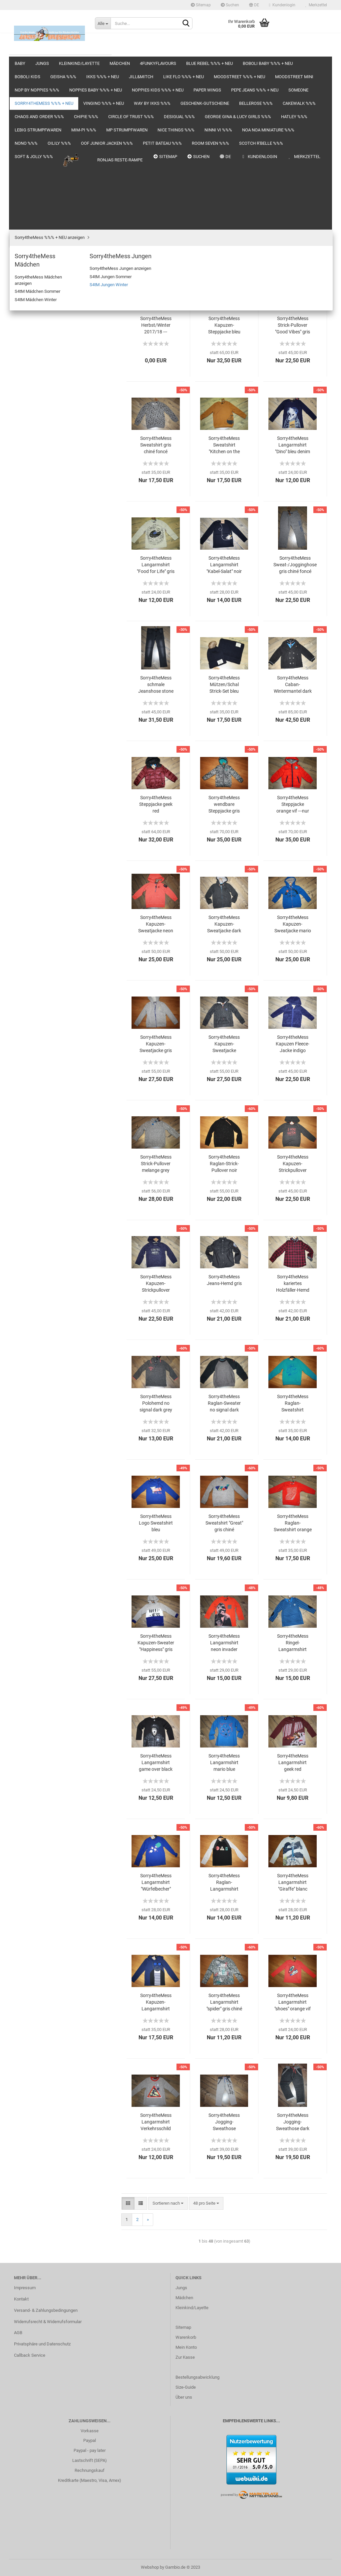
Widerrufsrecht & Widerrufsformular (48, 2321)
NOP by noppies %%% (34, 245)
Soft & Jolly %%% (30, 697)
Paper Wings (26, 284)
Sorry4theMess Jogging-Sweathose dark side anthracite (292, 2122)
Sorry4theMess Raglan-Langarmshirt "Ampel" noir (224, 1882)
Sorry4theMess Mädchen (43, 344)
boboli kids (24, 153)
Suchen (230, 5)
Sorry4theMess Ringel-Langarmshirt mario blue (292, 1643)
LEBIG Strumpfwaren (34, 539)
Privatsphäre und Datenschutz (42, 2343)
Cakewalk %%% (29, 447)
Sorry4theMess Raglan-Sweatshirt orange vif (293, 1523)
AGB (18, 2332)
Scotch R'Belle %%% (33, 684)
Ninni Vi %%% (27, 592)
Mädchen (23, 100)
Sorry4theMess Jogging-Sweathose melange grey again (224, 2122)
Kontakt (21, 2299)
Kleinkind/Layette (30, 87)
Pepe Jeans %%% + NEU (37, 297)
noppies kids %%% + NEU (38, 271)
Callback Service (29, 2355)
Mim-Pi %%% (26, 552)
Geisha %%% (26, 166)
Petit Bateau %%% (31, 657)
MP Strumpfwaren (31, 565)
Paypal (89, 2440)
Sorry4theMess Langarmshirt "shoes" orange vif (292, 2002)
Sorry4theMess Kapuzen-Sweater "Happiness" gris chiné (156, 1643)
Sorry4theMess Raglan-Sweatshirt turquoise (292, 1403)
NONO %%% (25, 618)
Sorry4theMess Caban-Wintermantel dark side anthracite (293, 684)
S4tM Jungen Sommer (45, 373)
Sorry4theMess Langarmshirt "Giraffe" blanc (292, 1882)
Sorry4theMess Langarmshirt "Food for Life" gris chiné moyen (155, 565)
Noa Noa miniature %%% (37, 605)
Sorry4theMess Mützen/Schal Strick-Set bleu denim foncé (224, 684)
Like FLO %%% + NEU (34, 205)
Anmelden (60, 775)
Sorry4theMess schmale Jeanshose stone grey (155, 684)
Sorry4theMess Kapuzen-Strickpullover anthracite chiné (292, 1164)
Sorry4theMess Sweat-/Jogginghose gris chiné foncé (295, 564)
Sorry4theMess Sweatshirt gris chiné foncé (155, 445)
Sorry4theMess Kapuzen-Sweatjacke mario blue (292, 924)
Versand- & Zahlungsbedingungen (46, 2310)
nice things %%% (30, 578)
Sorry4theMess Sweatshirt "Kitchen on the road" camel (224, 445)
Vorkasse (90, 2430)
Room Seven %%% (31, 670)
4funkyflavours (28, 113)
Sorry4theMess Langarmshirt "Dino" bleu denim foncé (292, 445)
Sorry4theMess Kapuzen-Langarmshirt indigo (155, 2002)
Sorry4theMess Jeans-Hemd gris (224, 1280)
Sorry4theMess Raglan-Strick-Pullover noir (224, 1163)
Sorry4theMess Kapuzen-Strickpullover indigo (155, 1283)
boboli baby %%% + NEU (36, 139)
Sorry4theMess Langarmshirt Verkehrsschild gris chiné (155, 2122)
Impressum (25, 2287)
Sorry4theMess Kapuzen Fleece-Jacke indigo (292, 1043)
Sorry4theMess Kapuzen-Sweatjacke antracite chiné (224, 1044)
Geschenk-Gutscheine (35, 420)
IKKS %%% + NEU (30, 179)
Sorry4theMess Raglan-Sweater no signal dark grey (224, 1403)
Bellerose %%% (28, 434)
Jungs (20, 74)
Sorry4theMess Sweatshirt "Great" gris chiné (224, 1523)
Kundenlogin (282, 5)
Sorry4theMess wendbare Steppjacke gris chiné (224, 804)
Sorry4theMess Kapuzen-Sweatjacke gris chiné (156, 1044)
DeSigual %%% (28, 499)
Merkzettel (316, 5)
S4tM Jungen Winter (43, 383)
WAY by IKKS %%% (32, 407)
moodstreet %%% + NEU (36, 219)
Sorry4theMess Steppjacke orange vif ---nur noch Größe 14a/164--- (292, 804)
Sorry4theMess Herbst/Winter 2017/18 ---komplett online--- (155, 325)
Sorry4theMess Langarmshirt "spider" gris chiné (224, 2002)
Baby (19, 61)
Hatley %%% (25, 526)
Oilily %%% (24, 631)
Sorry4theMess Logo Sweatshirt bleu (156, 1523)
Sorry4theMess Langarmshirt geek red (292, 1762)
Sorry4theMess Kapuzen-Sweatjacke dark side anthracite (224, 924)
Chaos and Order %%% (35, 460)
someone (23, 311)
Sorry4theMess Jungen (41, 354)
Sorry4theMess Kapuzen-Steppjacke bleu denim (224, 325)
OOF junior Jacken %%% (37, 644)
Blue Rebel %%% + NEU (36, 126)
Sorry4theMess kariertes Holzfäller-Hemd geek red (292, 1283)
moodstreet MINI (30, 232)
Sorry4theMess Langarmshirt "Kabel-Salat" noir (224, 564)
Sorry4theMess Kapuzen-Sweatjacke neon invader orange (155, 924)
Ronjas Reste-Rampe (40, 710)
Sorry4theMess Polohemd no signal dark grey (156, 1403)
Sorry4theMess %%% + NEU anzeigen (54, 335)
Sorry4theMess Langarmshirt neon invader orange (224, 1643)
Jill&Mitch (23, 192)
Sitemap (201, 5)
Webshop (150, 2567)
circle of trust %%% (32, 486)
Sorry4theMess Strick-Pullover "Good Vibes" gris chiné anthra (292, 325)
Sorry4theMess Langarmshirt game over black (155, 1762)
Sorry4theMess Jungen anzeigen (55, 364)
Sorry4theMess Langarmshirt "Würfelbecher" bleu (155, 1882)
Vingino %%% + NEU (33, 394)
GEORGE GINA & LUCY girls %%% (45, 512)
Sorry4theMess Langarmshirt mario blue (224, 1762)
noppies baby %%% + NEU (38, 258)
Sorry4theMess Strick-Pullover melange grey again (155, 1164)
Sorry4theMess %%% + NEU (40, 324)
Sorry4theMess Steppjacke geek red (155, 804)
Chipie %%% (25, 473)
